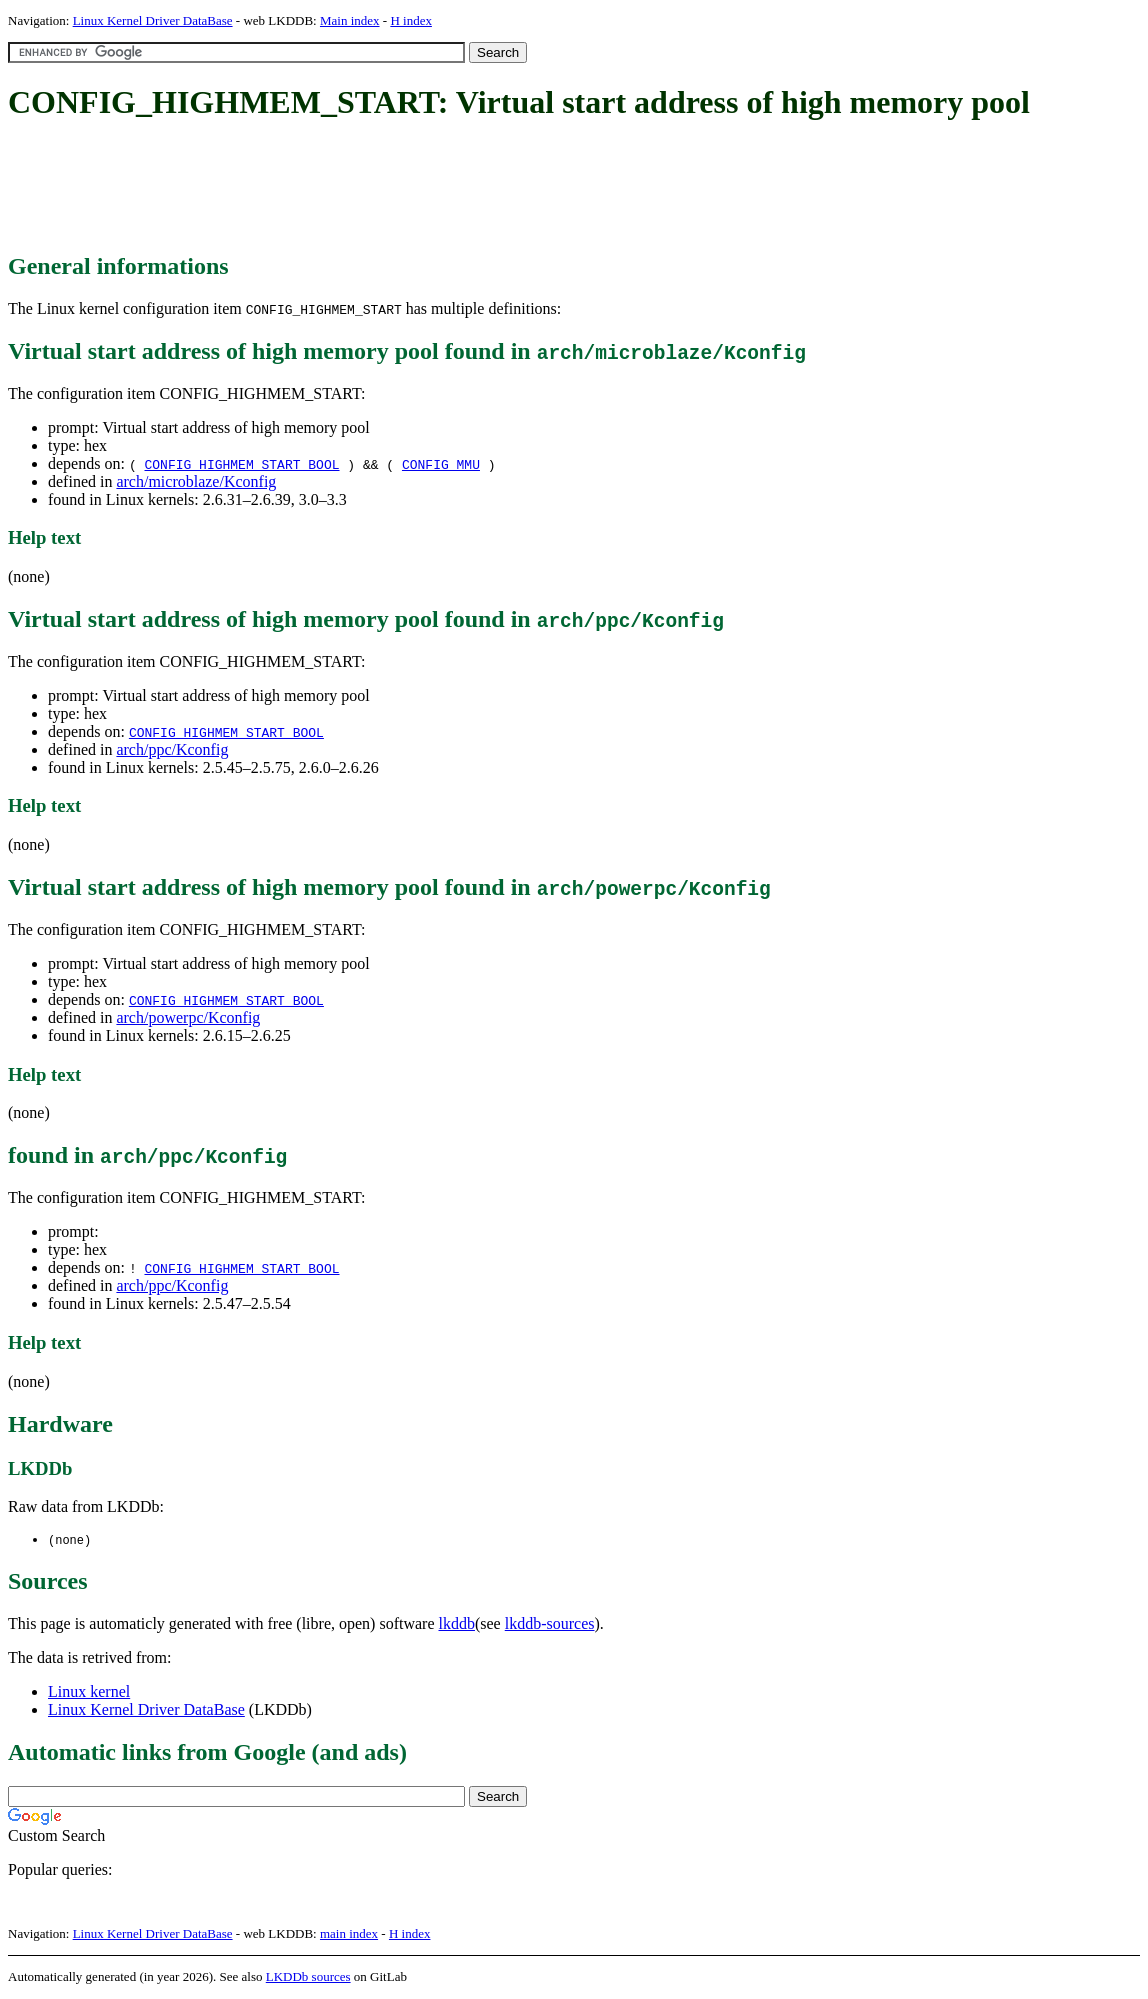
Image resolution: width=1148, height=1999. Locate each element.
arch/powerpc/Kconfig (188, 1017)
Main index (350, 20)
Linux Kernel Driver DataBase (153, 20)
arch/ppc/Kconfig (172, 749)
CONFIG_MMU (441, 464)
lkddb (457, 1624)
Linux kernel (89, 1692)
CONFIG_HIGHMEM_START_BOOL (241, 464)
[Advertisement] (372, 188)
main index (349, 1934)
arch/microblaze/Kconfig (196, 481)
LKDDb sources (308, 1977)
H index (411, 20)
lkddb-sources (550, 1624)
